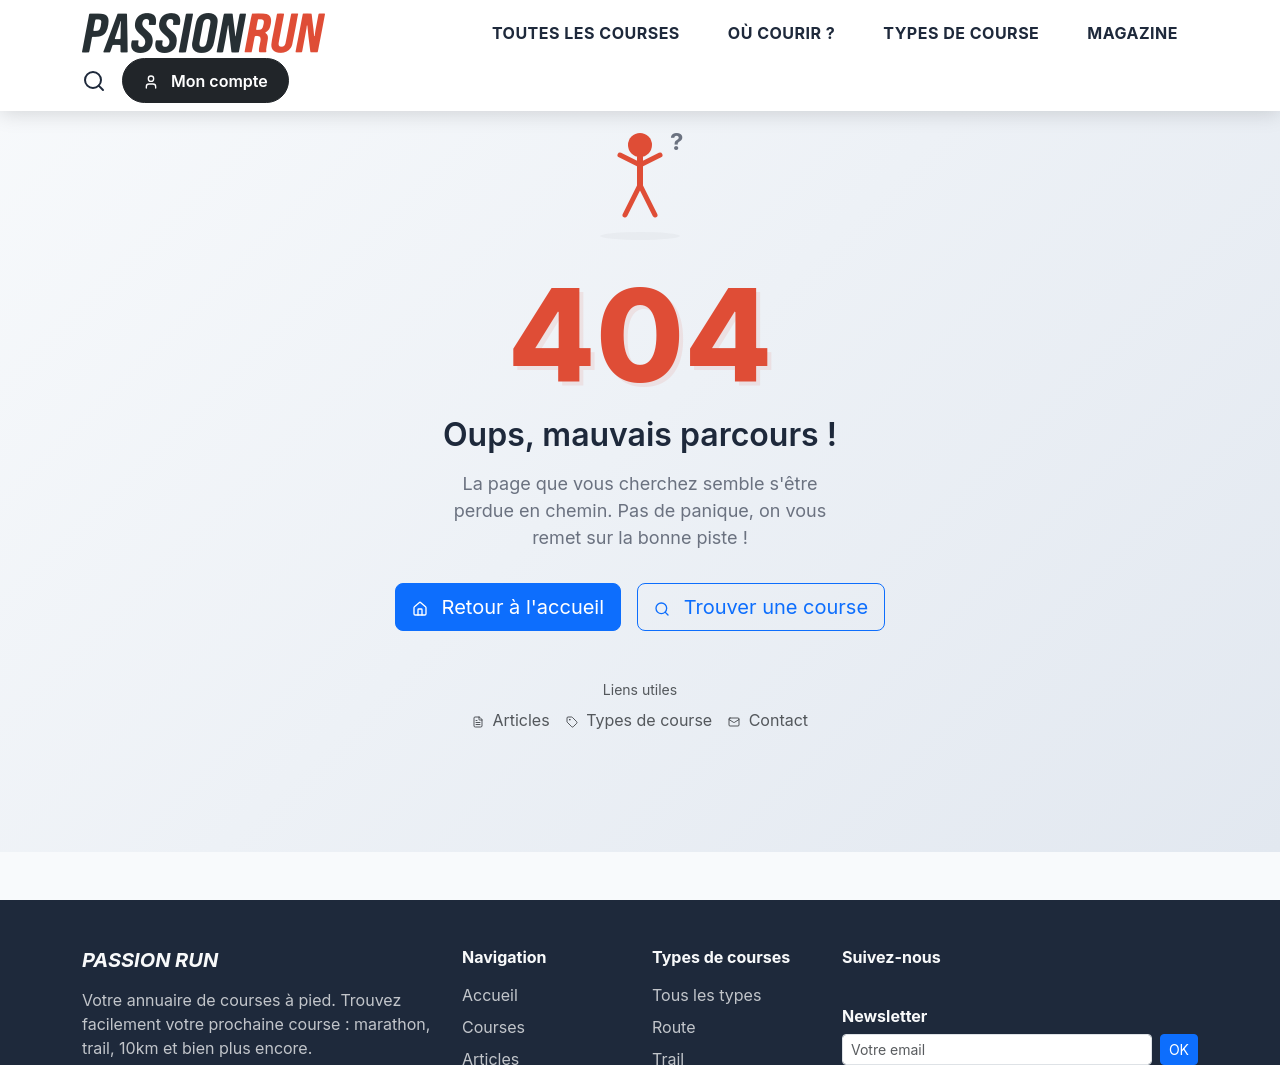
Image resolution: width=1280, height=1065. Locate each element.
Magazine (1132, 33)
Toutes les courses (586, 33)
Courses (493, 1027)
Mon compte (205, 81)
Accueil (490, 995)
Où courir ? (781, 33)
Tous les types (706, 995)
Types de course (961, 33)
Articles (511, 720)
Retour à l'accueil (508, 607)
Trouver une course (761, 607)
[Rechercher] (94, 81)
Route (674, 1027)
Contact (768, 720)
